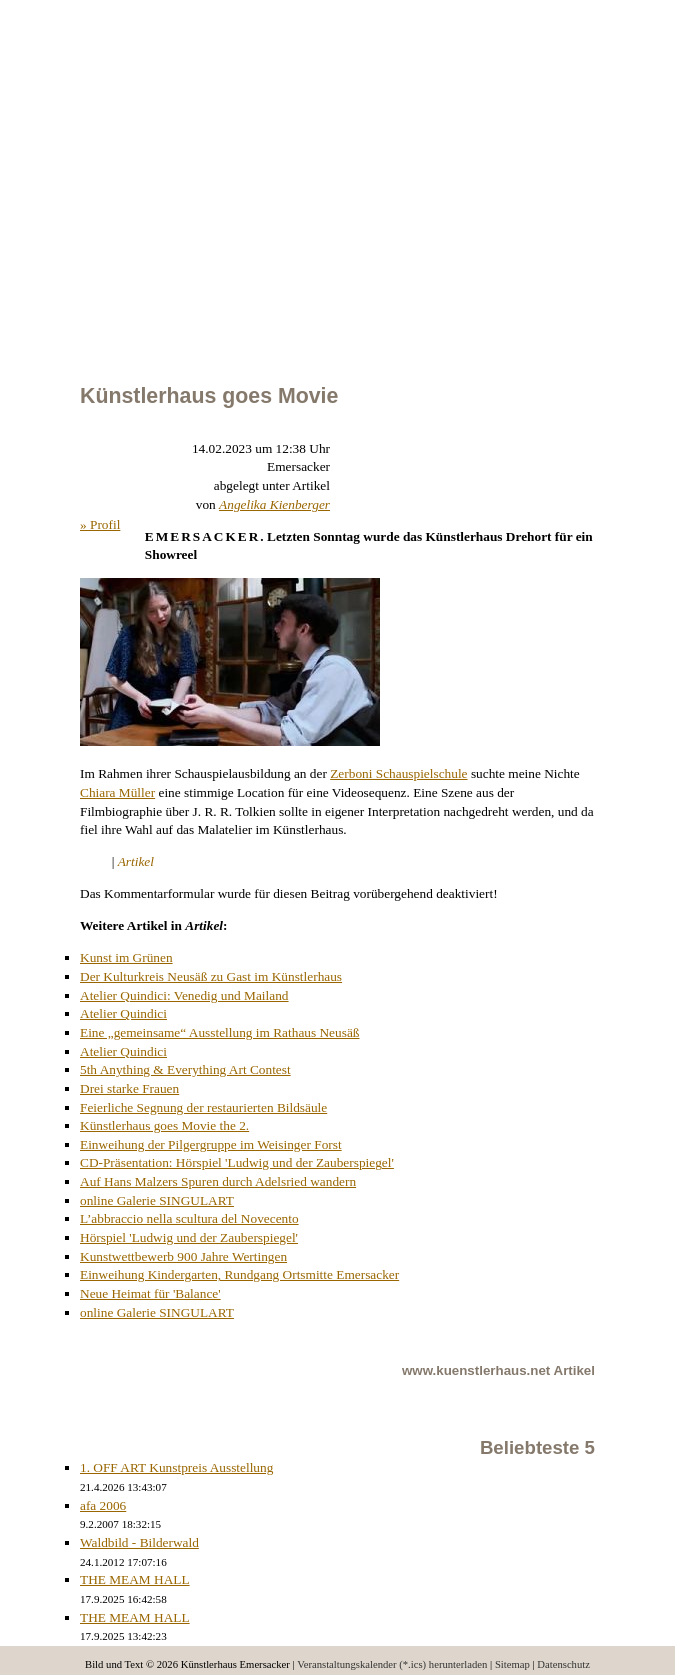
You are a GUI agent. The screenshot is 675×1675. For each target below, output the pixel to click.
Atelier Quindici (123, 1013)
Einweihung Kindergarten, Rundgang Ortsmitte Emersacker (239, 1274)
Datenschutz (563, 1664)
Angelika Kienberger (274, 504)
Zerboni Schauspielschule (398, 773)
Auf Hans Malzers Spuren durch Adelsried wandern (218, 1181)
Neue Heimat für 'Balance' (150, 1293)
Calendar (55, 72)
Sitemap (512, 1664)
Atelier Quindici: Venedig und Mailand (184, 995)
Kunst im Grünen (126, 957)
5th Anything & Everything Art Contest (185, 1069)
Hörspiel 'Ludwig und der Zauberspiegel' (189, 1237)
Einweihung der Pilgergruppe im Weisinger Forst (211, 1144)
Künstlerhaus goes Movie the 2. (164, 1125)
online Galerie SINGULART (157, 1200)
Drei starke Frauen (129, 1088)
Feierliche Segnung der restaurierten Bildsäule (203, 1107)
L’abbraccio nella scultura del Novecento (189, 1218)
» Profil (100, 524)
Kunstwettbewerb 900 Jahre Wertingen (183, 1256)
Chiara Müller (117, 792)
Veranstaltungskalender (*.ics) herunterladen (392, 1664)
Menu (1, 72)
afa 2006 (103, 1505)
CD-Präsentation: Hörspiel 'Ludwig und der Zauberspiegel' (237, 1162)
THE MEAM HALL (135, 1579)
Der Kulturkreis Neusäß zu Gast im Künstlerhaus (211, 976)
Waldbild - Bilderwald (139, 1542)
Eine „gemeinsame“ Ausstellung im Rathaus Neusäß (219, 1032)
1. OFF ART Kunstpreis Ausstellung (176, 1467)
